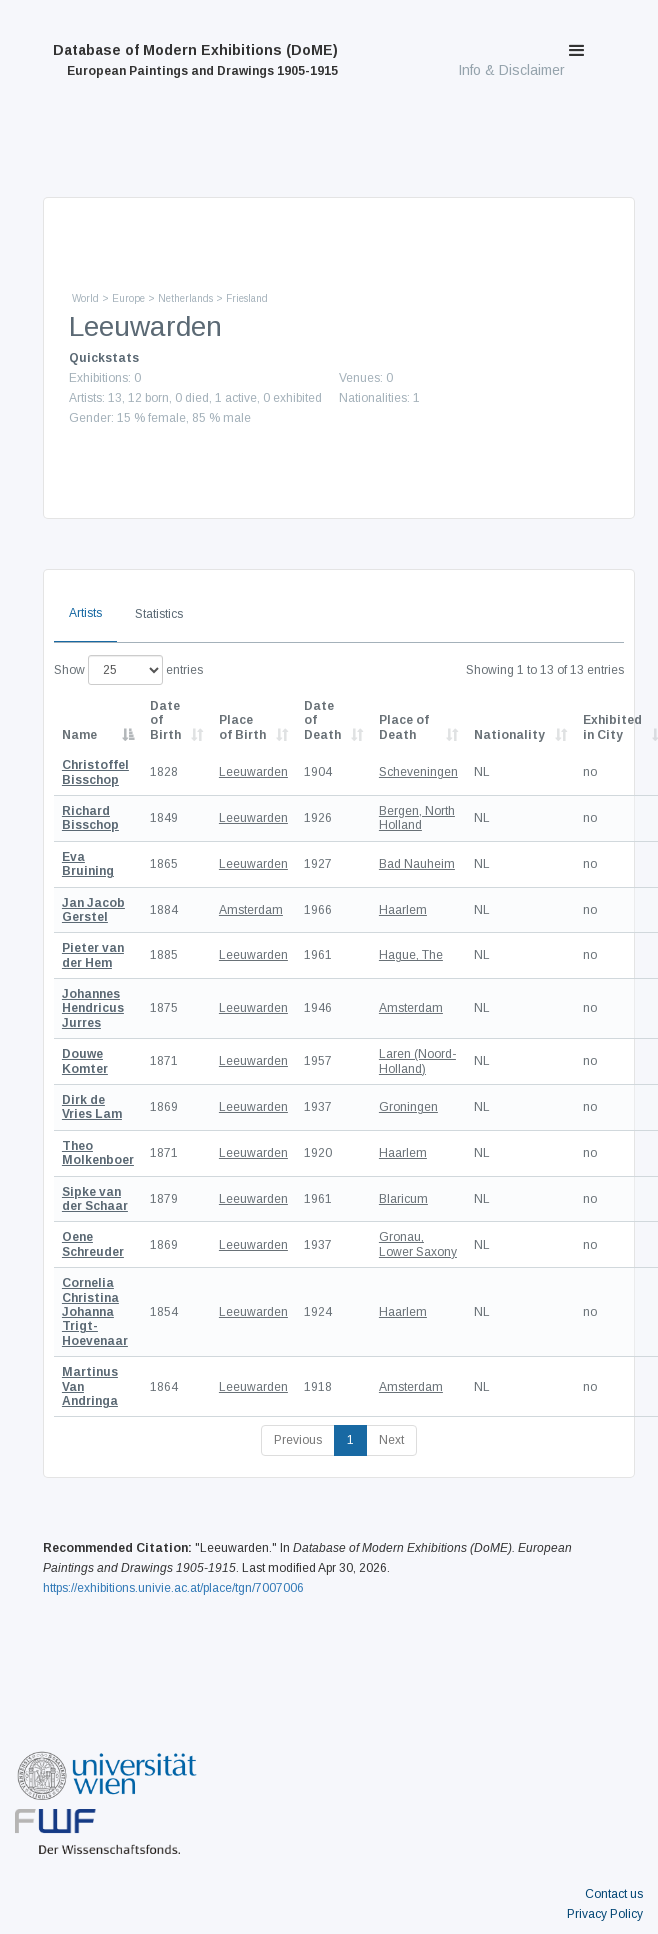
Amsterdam (251, 910)
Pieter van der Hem (93, 955)
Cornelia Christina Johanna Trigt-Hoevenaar (95, 1312)
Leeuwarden (253, 772)
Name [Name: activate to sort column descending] (79, 735)
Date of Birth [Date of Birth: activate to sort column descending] (165, 720)
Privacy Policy (605, 1914)
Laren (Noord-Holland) (417, 1061)
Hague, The (411, 955)
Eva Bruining (88, 864)
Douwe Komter (85, 1061)
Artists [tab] (85, 613)
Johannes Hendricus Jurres (93, 1008)
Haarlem (403, 910)
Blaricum (403, 1199)
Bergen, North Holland (417, 818)
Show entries (128, 670)
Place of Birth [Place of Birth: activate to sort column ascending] (242, 727)
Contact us (614, 1894)
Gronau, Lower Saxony (418, 1244)
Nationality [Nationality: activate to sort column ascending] (509, 735)
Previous (298, 1440)
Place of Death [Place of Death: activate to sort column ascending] (404, 727)
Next (391, 1440)
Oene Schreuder (93, 1244)
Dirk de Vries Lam (92, 1107)
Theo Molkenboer (98, 1153)
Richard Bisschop (90, 818)
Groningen (408, 1107)
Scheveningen (418, 772)
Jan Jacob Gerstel (93, 910)
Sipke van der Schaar (95, 1199)
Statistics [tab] (159, 614)
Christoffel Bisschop (95, 772)
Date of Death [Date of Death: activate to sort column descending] (322, 720)
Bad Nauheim (417, 864)
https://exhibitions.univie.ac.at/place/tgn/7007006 (173, 1588)
